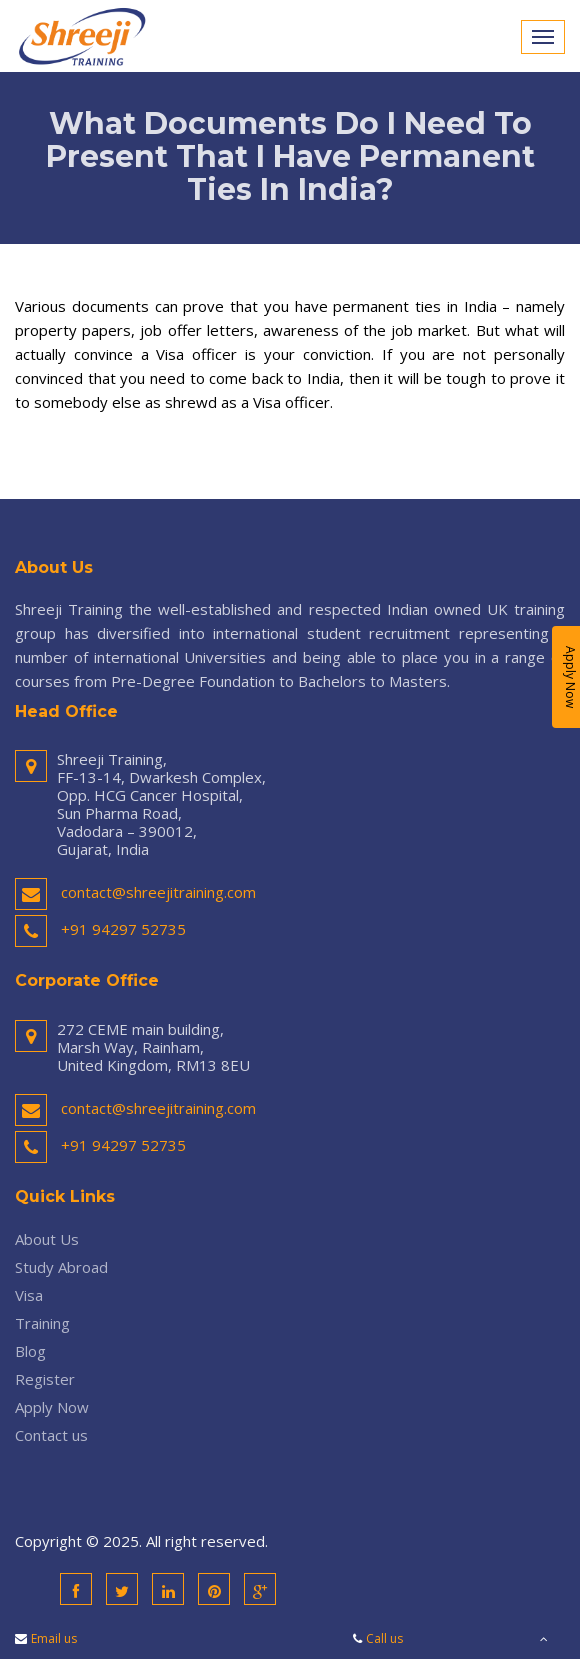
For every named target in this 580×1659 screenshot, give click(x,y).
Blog (30, 1351)
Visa (29, 1295)
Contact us (51, 1435)
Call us (384, 1638)
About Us (47, 1239)
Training (42, 1323)
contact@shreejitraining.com (158, 892)
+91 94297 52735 (123, 929)
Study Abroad (61, 1267)
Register (45, 1379)
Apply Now (52, 1407)
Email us (54, 1638)
